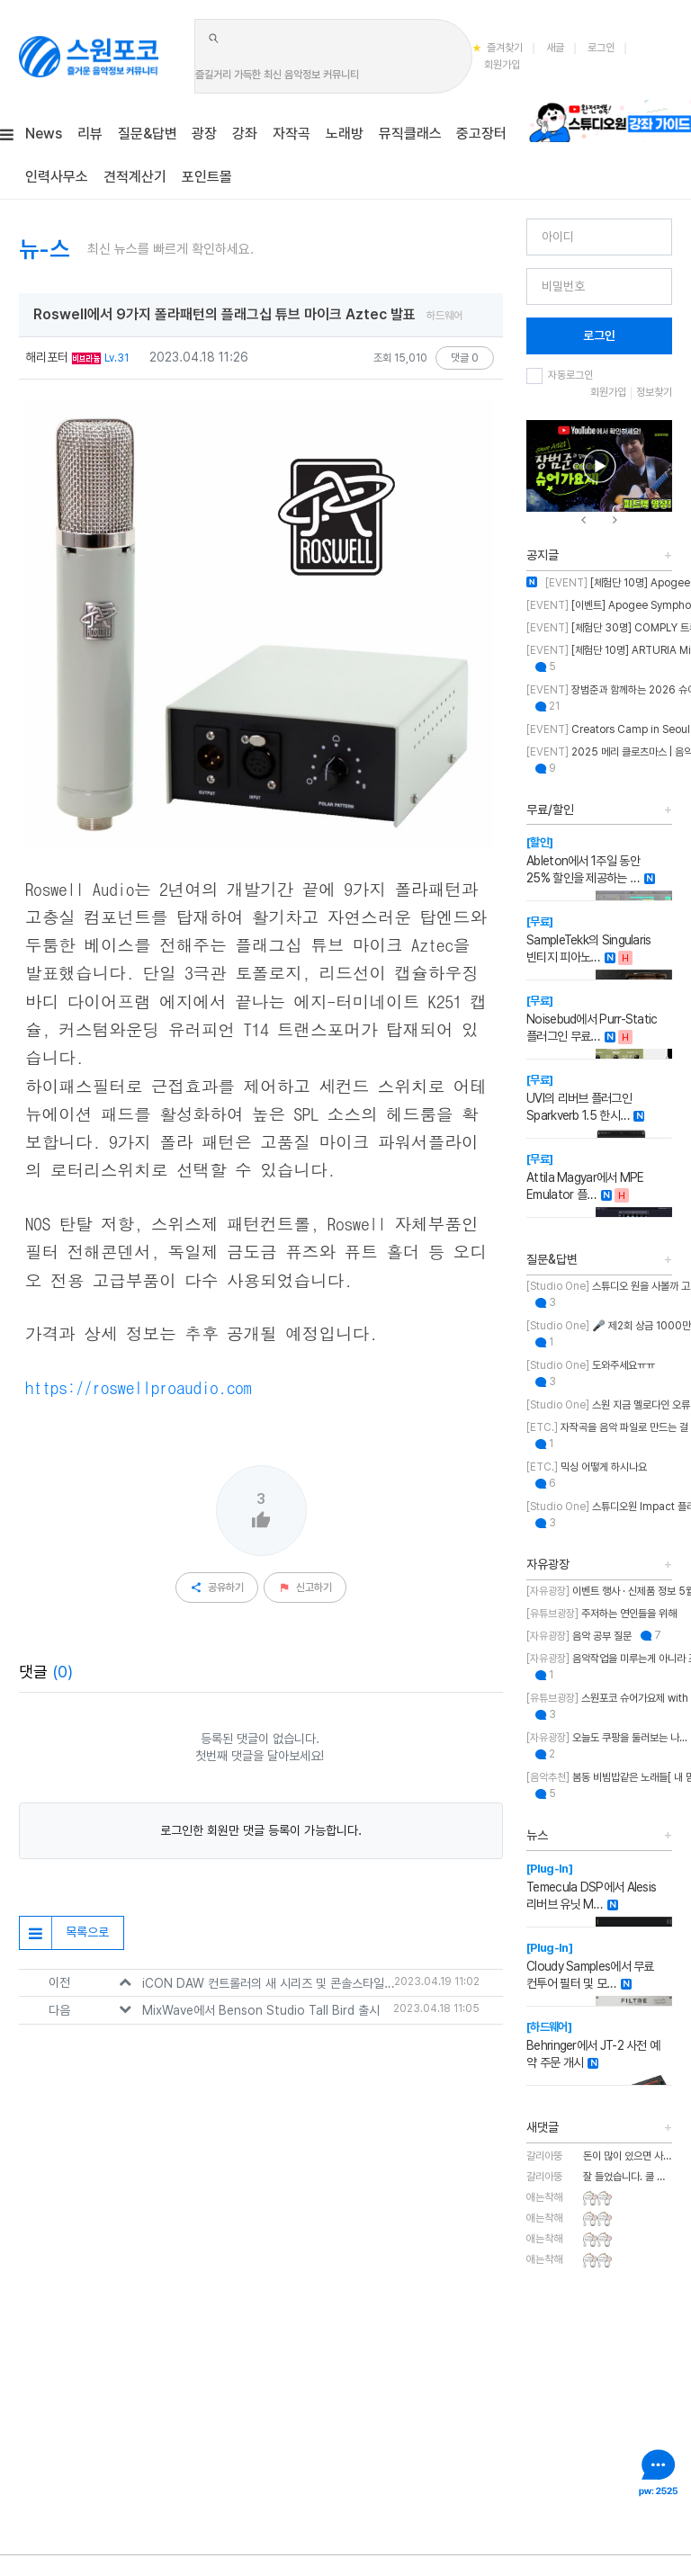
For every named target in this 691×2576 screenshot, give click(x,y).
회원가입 (502, 64)
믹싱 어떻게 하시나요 (586, 1467)
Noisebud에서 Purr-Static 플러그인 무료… (592, 1018)
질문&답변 (552, 1259)
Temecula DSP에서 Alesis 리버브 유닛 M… (591, 1886)
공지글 (542, 555)
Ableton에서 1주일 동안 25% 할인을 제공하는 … (583, 860)
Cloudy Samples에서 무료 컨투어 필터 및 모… (590, 1965)
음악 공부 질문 (579, 1636)
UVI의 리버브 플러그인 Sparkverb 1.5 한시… (579, 1098)
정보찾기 (654, 392)
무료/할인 (550, 809)
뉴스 (537, 1835)
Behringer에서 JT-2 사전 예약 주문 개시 (593, 2045)
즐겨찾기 (497, 47)
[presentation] (583, 520)
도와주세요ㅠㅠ (590, 1365)
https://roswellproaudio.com (138, 1387)
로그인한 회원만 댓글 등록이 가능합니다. (261, 1830)
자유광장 (548, 1564)
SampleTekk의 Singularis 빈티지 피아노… (588, 939)
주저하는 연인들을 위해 (601, 1613)
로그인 (601, 47)
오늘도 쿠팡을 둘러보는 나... (606, 1737)
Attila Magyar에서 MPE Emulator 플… (585, 1177)
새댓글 (542, 2127)
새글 (555, 47)
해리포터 (46, 357)
